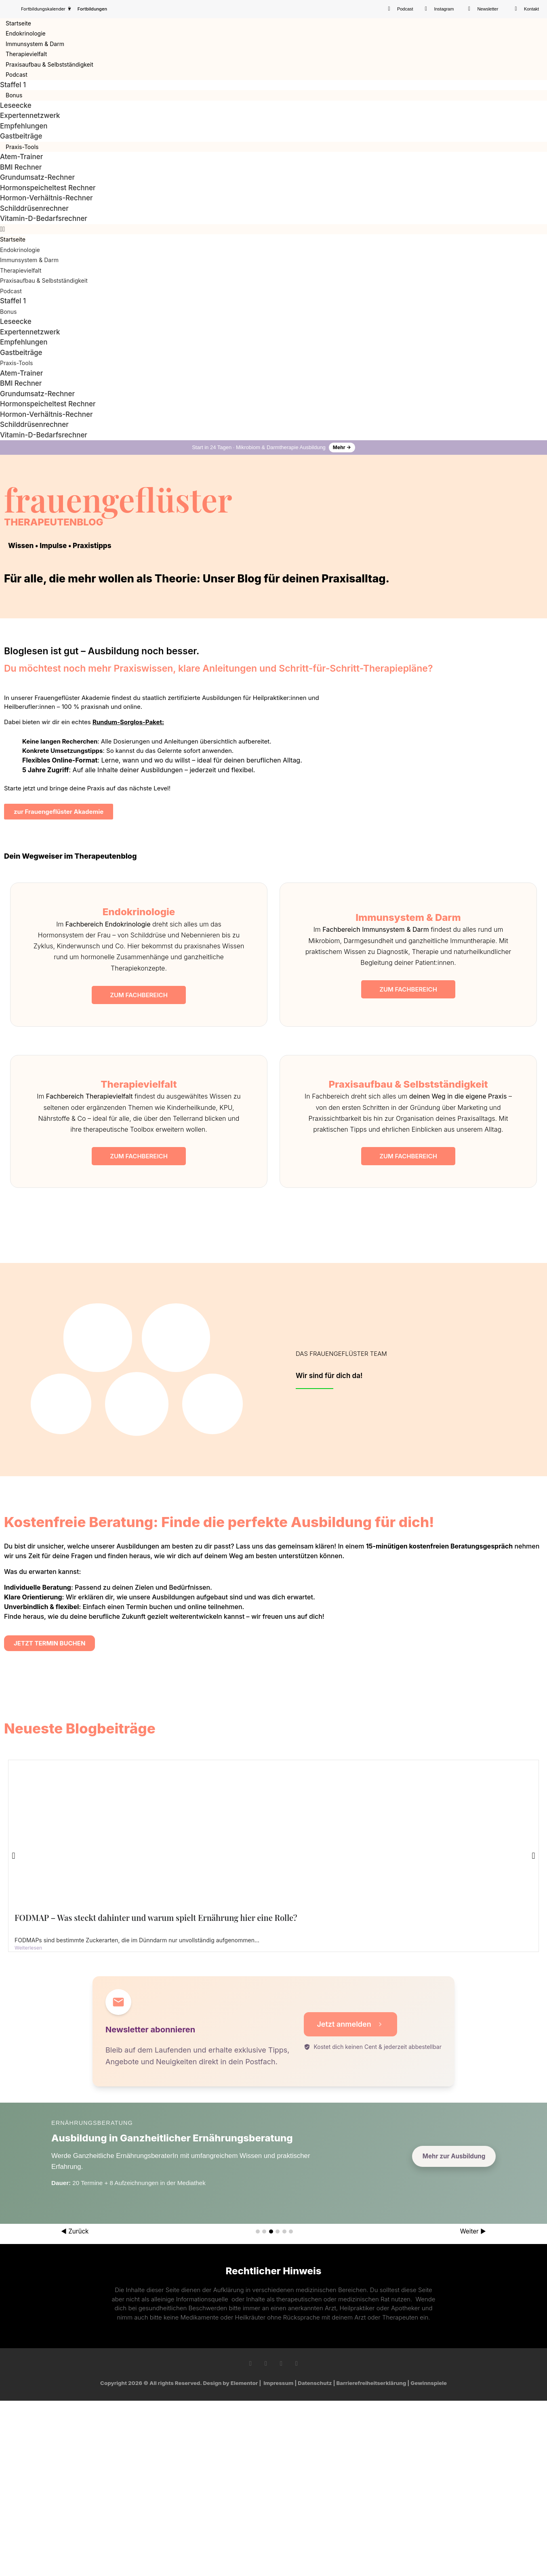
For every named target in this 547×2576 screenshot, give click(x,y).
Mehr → (342, 447)
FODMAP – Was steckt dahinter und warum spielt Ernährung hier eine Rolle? (156, 1917)
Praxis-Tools (22, 146)
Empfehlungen (24, 126)
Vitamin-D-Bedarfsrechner (43, 218)
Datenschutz (315, 2383)
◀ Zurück (74, 2231)
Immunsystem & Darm (35, 43)
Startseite (18, 23)
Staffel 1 (13, 85)
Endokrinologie (26, 33)
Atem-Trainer (21, 157)
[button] (273, 229)
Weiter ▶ (473, 2231)
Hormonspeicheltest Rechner (47, 188)
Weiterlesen (28, 1948)
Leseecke (16, 105)
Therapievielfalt (26, 53)
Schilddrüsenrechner (34, 208)
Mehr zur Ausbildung (454, 2156)
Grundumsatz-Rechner (37, 177)
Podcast (16, 74)
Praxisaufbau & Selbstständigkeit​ (49, 64)
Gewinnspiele (428, 2383)
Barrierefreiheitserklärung (371, 2383)
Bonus (14, 95)
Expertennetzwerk (30, 115)
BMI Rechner (21, 167)
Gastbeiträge (21, 136)
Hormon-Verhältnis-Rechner (46, 198)
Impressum (278, 2383)
